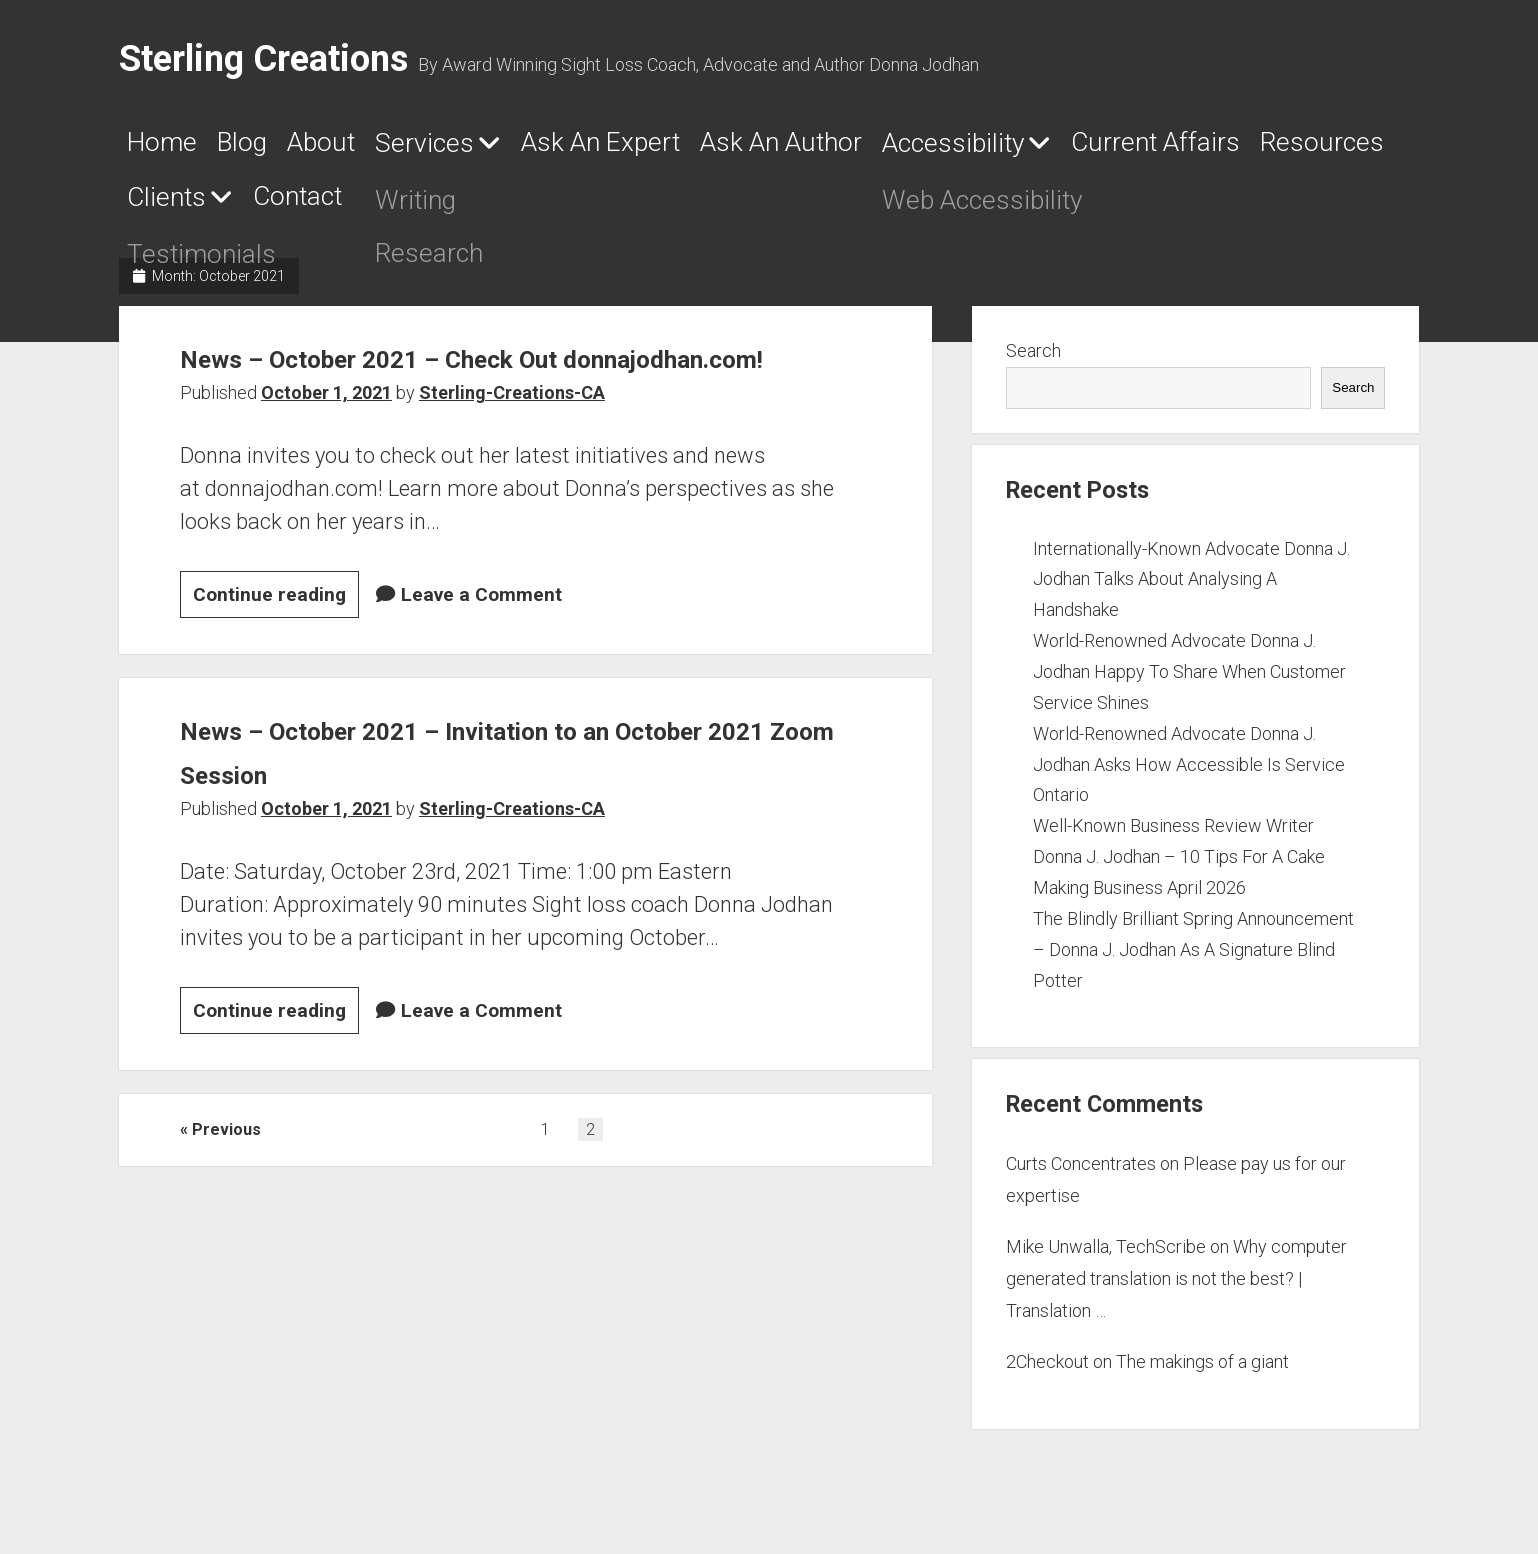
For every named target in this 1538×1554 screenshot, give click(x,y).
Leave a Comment (481, 646)
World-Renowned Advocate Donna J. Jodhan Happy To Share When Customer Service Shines (1189, 679)
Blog (272, 147)
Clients (586, 206)
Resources (435, 205)
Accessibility (1162, 148)
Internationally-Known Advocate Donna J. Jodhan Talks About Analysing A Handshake (1191, 586)
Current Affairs (230, 205)
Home (169, 147)
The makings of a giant (1202, 1369)
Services (504, 148)
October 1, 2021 (326, 444)
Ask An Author (947, 147)
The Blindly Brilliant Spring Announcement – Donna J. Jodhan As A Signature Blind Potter (1193, 957)
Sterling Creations (263, 59)
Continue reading (276, 649)
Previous (226, 1180)
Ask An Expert (721, 147)
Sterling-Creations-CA (512, 444)
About (375, 147)
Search (1033, 358)
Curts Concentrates (1081, 1171)
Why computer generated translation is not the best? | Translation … (1176, 1286)
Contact (751, 205)
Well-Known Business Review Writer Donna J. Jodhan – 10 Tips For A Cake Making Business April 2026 (1179, 864)
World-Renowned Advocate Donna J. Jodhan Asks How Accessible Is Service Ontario (1189, 771)
